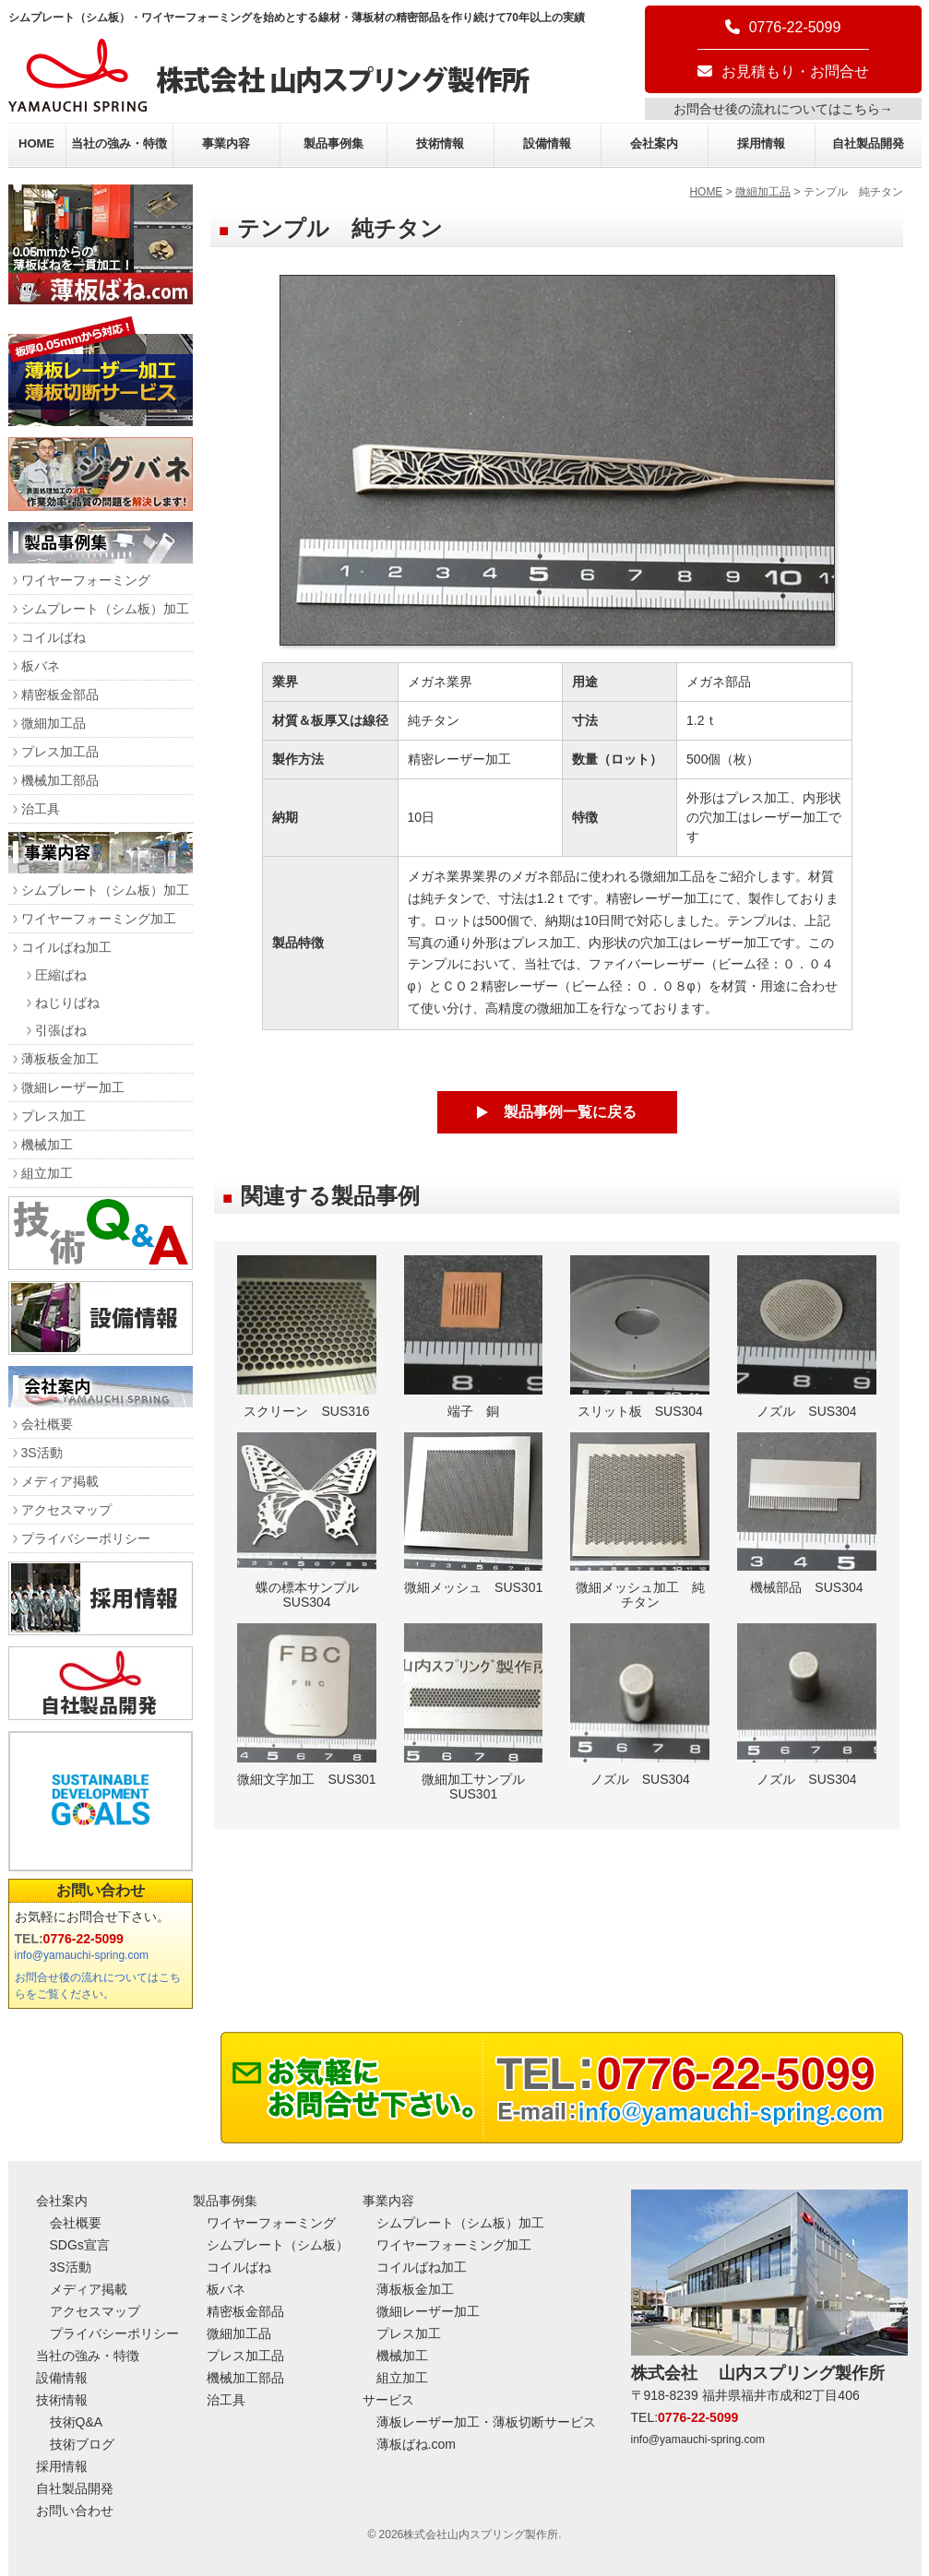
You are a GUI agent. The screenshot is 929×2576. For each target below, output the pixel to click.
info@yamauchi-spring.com (82, 1955)
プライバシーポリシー (85, 1538)
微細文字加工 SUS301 (306, 1705)
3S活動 (42, 1452)
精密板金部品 (60, 694)
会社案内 (654, 143)
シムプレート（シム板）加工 (105, 608)
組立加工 (47, 1173)
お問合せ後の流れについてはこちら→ (783, 108)
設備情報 (547, 143)
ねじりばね (67, 1002)
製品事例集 (333, 143)
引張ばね (61, 1030)
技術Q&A (76, 2422)
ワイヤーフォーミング (85, 580)
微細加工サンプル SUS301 (473, 1712)
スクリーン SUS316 (306, 1337)
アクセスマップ (66, 1509)
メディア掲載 (60, 1481)
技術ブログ (82, 2444)
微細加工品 (763, 191)
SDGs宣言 (80, 2245)
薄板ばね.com (416, 2444)
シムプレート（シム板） (278, 2245)
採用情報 (761, 143)
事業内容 (226, 143)
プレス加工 (53, 1116)
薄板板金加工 (60, 1058)
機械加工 (47, 1144)
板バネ (40, 666)
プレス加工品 (60, 751)
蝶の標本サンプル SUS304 (306, 1521)
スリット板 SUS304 (639, 1337)
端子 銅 (473, 1337)
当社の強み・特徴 (119, 143)
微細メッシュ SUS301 (473, 1514)
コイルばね (53, 637)
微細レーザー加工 (73, 1087)
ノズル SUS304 (806, 1337)
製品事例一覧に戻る (570, 1112)
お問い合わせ (100, 1890)
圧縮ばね (61, 974)
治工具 (40, 808)
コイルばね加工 (66, 947)
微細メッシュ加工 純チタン (639, 1521)
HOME (36, 143)
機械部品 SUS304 (806, 1514)
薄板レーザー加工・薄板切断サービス (486, 2422)
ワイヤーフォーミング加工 (98, 918)
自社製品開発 (868, 143)
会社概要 (47, 1424)
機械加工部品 (60, 780)
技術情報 (440, 143)
